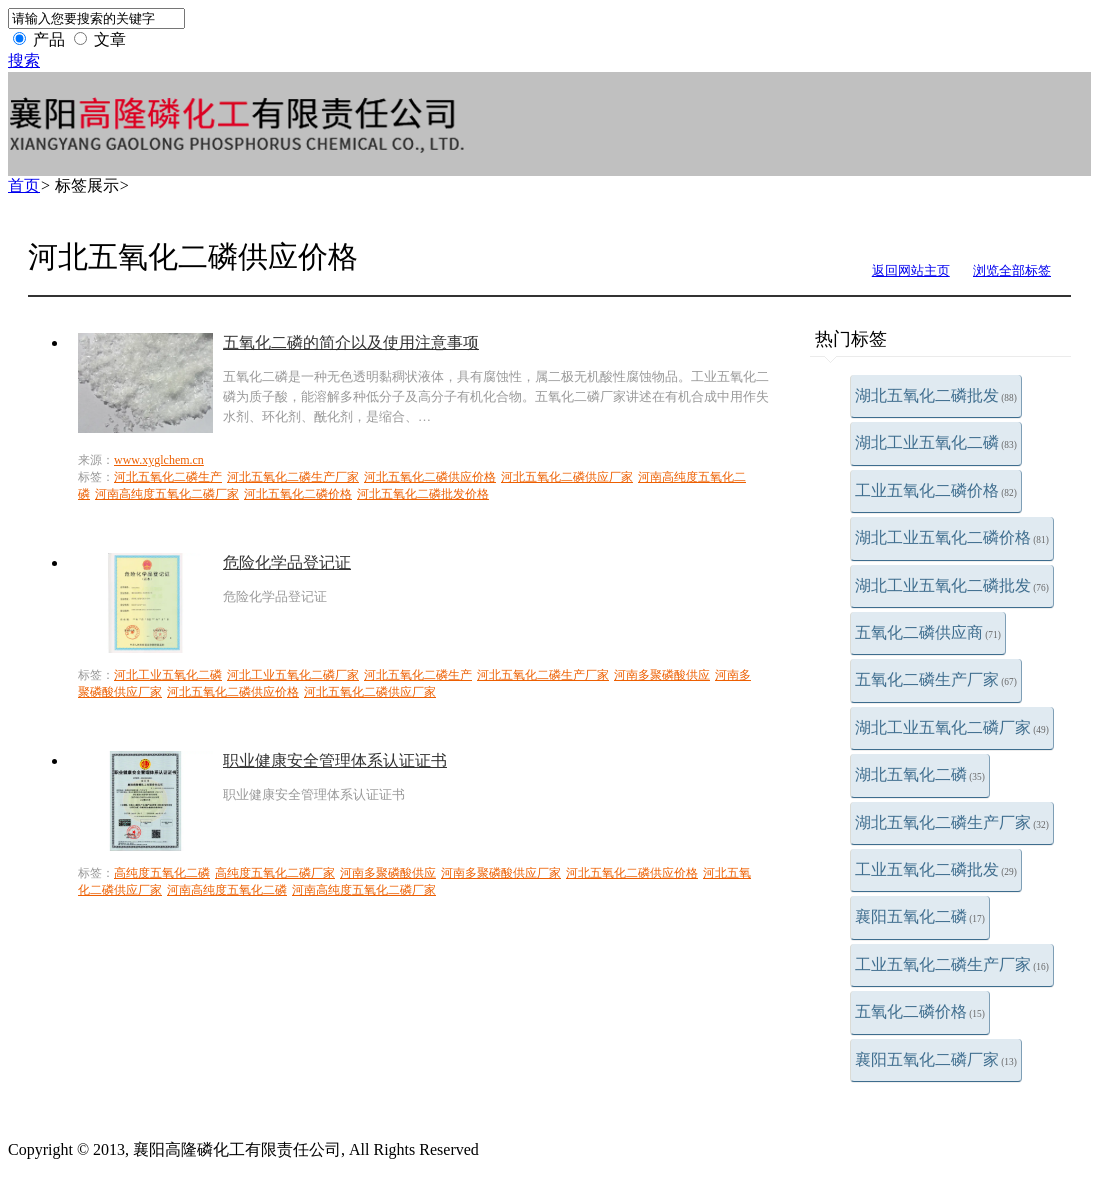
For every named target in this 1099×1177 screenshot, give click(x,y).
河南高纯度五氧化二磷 (227, 890)
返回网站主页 (911, 270)
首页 (24, 185)
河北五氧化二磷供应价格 (430, 477)
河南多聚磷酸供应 (662, 675)
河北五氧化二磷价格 (298, 494)
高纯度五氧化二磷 (162, 873)
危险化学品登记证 (287, 562)
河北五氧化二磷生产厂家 (293, 477)
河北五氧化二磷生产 (168, 477)
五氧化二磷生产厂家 (936, 679)
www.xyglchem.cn (159, 460)
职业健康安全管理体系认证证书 (335, 760)
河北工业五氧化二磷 (168, 675)
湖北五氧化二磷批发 (936, 395)
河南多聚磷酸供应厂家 (501, 873)
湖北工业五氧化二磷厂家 (952, 727)
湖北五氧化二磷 (920, 774)
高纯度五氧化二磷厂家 (275, 873)
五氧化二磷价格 (920, 1011)
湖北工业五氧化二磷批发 (952, 585)
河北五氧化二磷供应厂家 (567, 477)
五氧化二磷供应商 (928, 632)
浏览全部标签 (1012, 270)
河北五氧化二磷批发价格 (423, 494)
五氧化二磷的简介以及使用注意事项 (351, 342)
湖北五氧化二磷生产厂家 (952, 822)
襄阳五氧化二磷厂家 (936, 1059)
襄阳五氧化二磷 (920, 916)
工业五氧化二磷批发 (936, 869)
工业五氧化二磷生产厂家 (952, 964)
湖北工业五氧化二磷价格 (952, 537)
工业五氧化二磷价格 (936, 490)
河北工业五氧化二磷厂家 (293, 675)
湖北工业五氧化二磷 (936, 442)
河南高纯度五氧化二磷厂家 (167, 494)
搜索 (24, 60)
